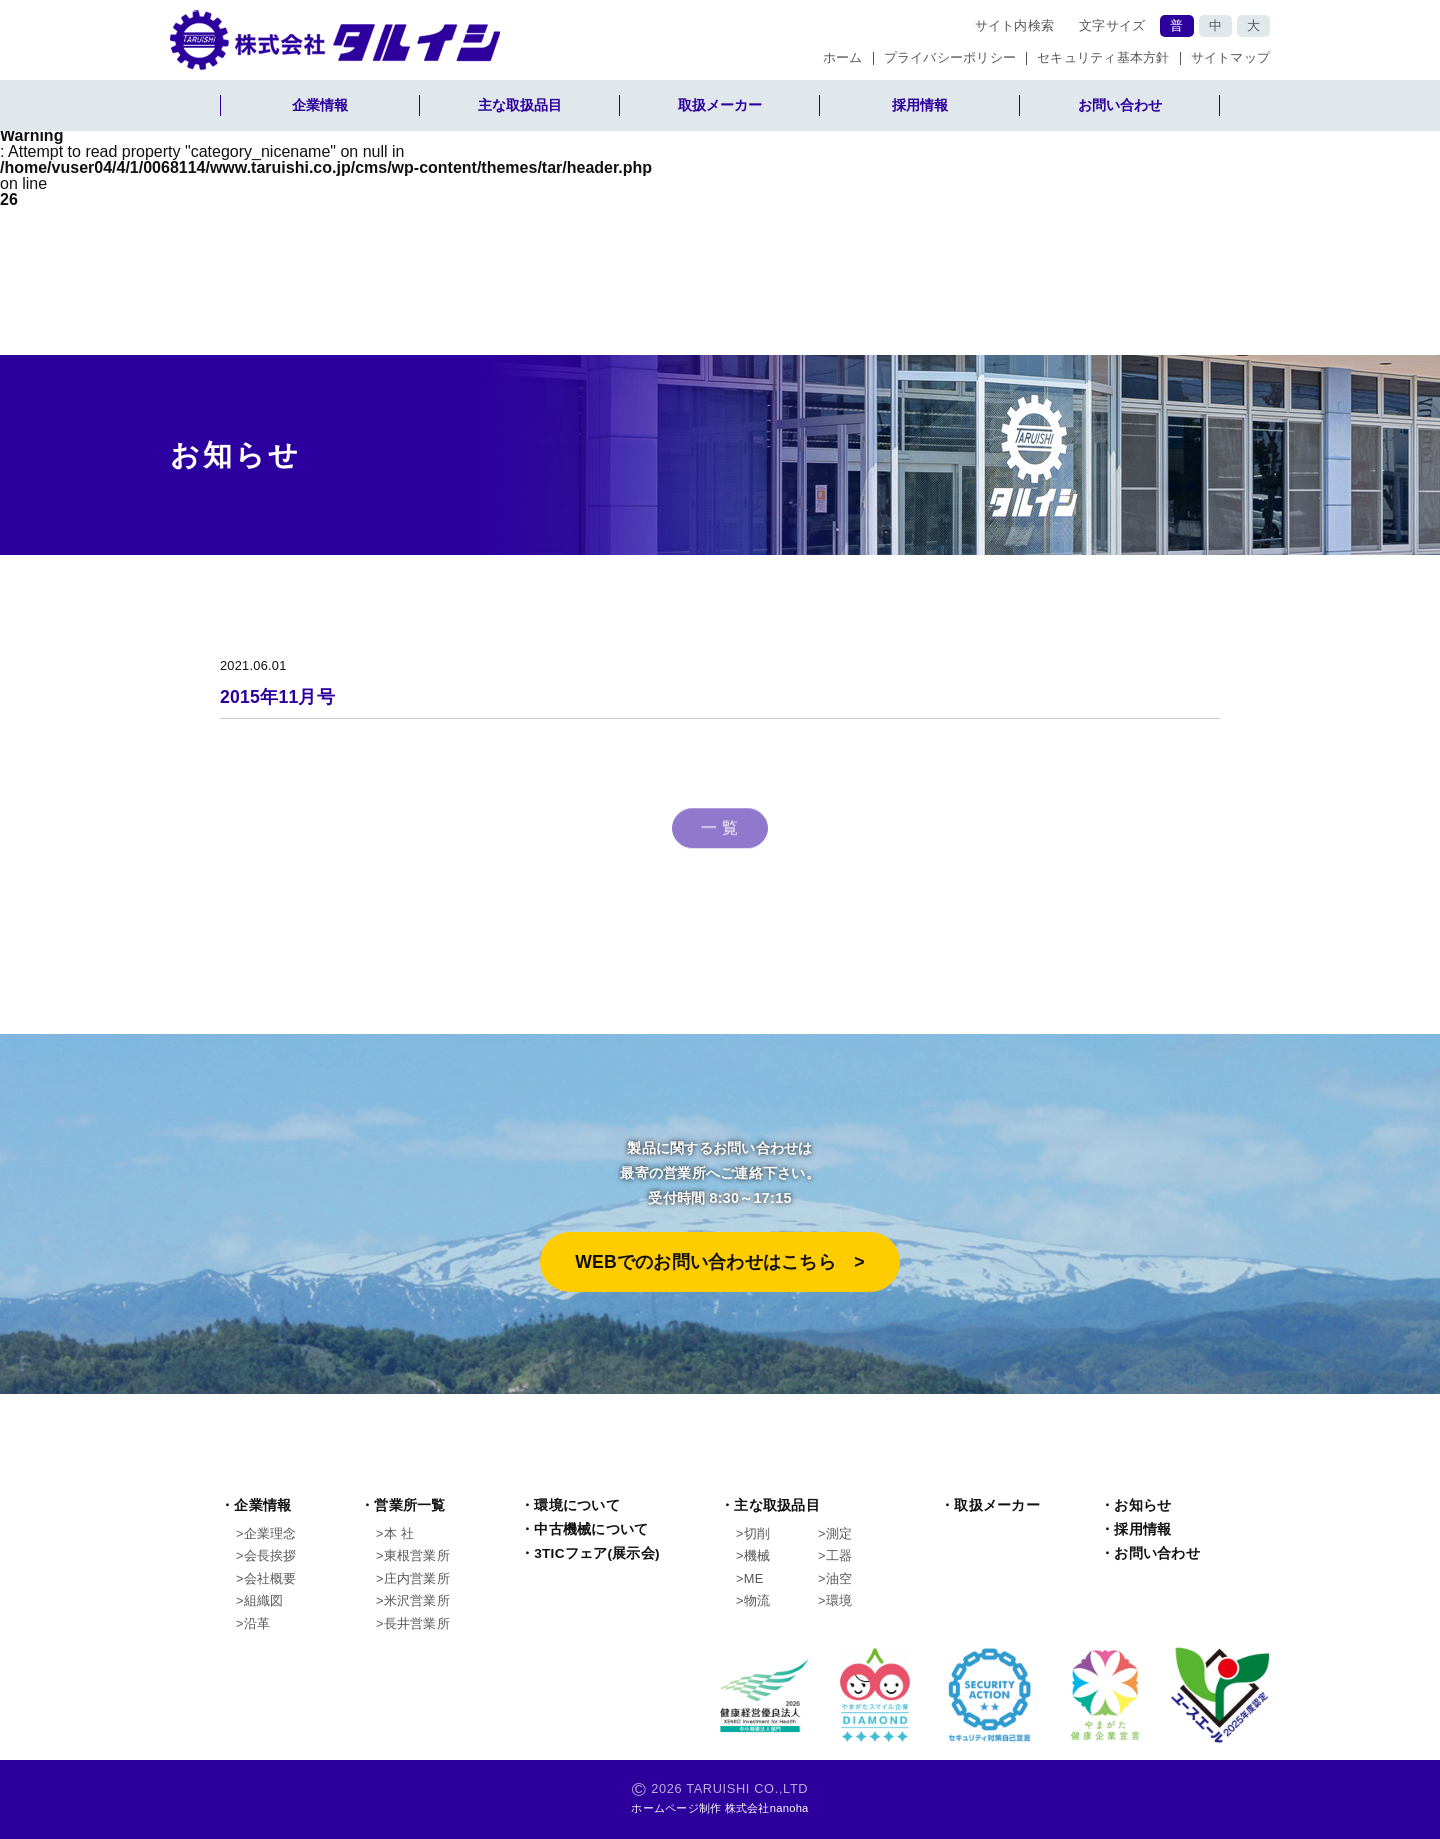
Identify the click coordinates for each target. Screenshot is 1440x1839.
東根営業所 (417, 1555)
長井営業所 (417, 1623)
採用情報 (920, 105)
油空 (839, 1578)
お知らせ (1142, 1505)
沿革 (257, 1623)
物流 (757, 1600)
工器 (839, 1555)
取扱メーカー (720, 105)
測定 (839, 1533)
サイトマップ (1231, 58)
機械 (757, 1555)
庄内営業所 (417, 1578)
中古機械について (591, 1529)
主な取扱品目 (520, 105)
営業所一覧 (409, 1505)
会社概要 (270, 1578)
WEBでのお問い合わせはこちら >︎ (720, 1262)
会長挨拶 (270, 1555)
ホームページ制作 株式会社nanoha (719, 1808)
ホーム (843, 58)
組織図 (264, 1600)
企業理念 (270, 1533)
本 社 (399, 1533)
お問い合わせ (1120, 105)
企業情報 (320, 105)
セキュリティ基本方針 (1103, 58)
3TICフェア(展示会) (597, 1553)
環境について (577, 1505)
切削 (757, 1533)
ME (754, 1578)
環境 (839, 1600)
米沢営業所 (417, 1600)
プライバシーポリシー (950, 58)
